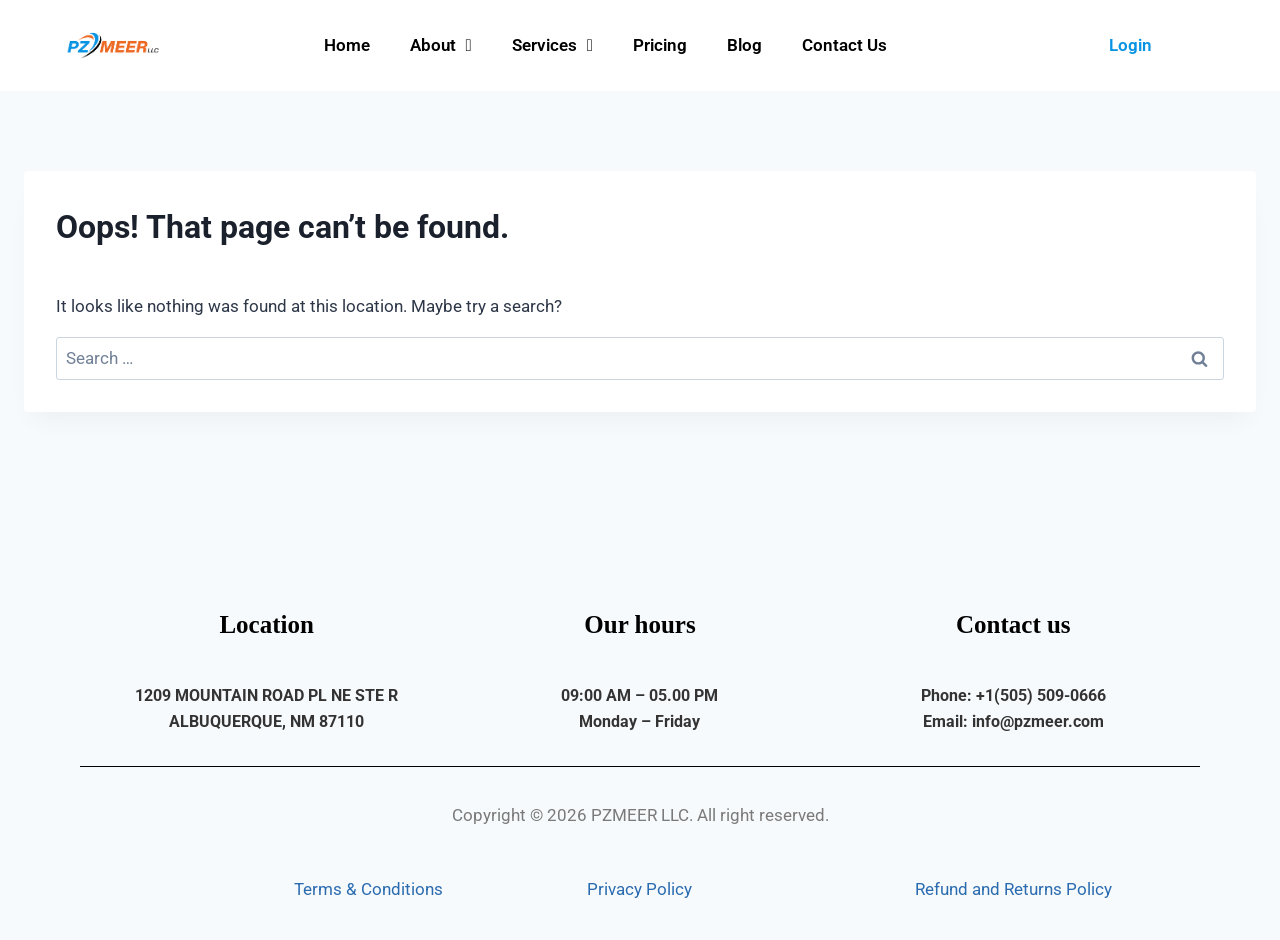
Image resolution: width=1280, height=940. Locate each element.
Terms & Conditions (368, 889)
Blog (744, 45)
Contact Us (844, 45)
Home (347, 45)
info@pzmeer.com (1038, 721)
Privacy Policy (639, 889)
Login (1130, 45)
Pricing (660, 45)
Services (552, 45)
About (441, 45)
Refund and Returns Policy (1013, 889)
